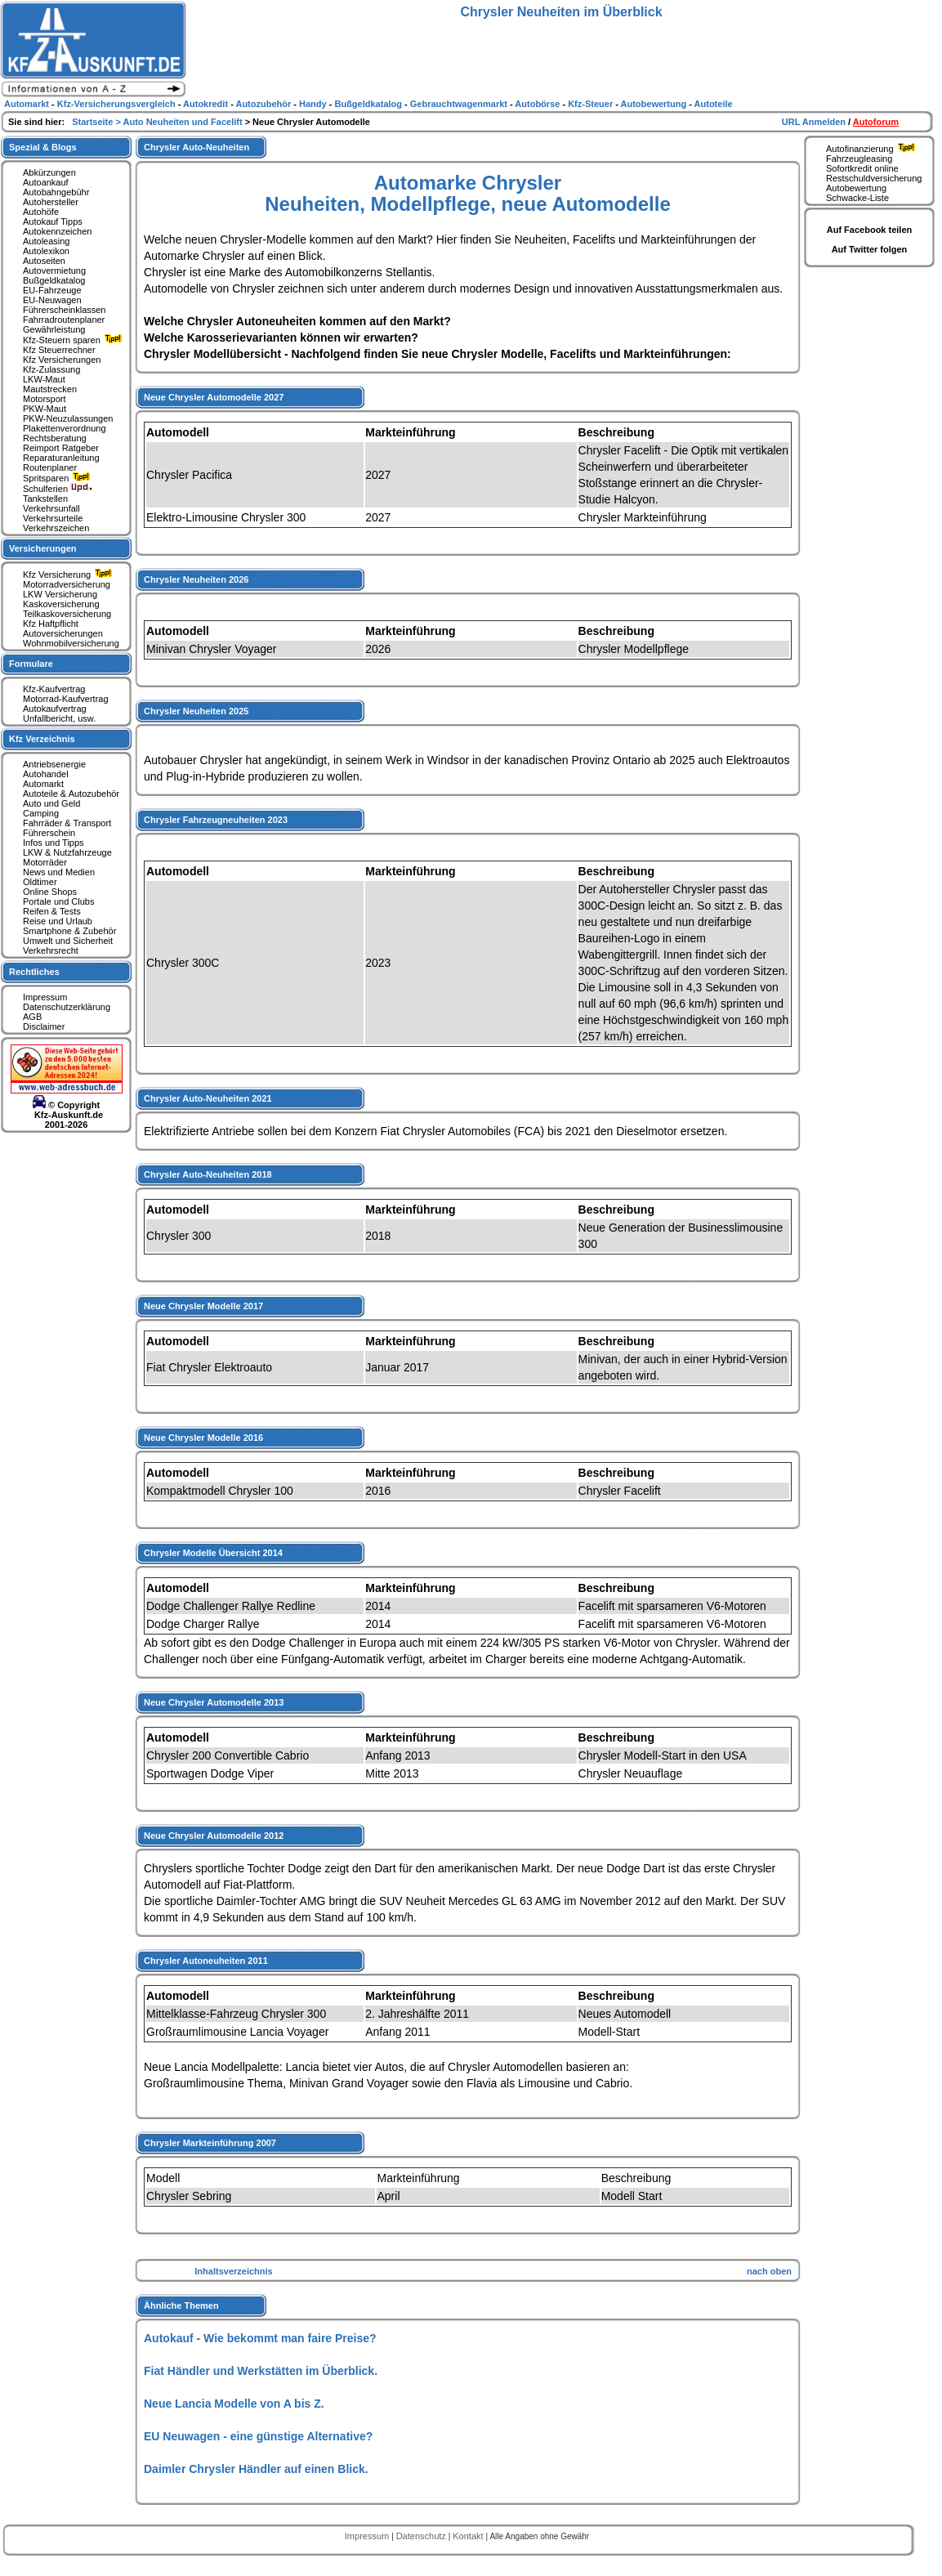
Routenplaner (50, 467)
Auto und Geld (51, 803)
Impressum (45, 997)
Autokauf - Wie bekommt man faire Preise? (260, 2338)
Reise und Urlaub (57, 921)
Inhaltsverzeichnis (233, 2271)
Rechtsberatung (55, 438)
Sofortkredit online (862, 168)
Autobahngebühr (56, 192)
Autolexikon (46, 251)
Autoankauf (46, 182)
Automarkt (43, 784)
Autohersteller (50, 202)
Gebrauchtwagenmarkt (460, 104)
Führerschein (49, 833)
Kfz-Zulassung (51, 369)
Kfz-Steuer (591, 104)
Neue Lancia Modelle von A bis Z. (234, 2403)
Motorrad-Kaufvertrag (66, 699)
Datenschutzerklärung (66, 1007)
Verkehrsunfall (51, 508)
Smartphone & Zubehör (69, 931)
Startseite (93, 122)
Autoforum (876, 122)
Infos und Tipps (53, 842)
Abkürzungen (49, 172)
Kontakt (469, 2536)
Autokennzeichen (57, 231)
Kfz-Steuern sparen (74, 340)
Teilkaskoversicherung (67, 614)
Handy (314, 104)
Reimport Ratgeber (61, 448)
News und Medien (59, 872)
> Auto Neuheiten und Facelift (179, 122)
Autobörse (538, 104)
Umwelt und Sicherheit (68, 941)
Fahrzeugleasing (859, 158)
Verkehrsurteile (53, 518)
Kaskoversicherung (61, 604)
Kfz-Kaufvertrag (54, 689)
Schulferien (58, 489)
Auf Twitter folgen (870, 249)
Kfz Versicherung (69, 574)
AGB (32, 1017)
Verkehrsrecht (50, 950)
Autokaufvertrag (55, 708)
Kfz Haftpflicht (50, 623)
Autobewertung (856, 188)
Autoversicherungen (63, 633)
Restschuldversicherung (874, 178)
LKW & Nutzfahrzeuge (67, 852)
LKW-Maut (44, 379)
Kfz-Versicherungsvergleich (117, 104)
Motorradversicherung (66, 584)
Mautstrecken (50, 389)
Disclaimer (44, 1026)
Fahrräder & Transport (67, 823)
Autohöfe (41, 212)
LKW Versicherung (60, 594)
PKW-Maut (44, 409)
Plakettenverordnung (64, 428)
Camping (41, 813)
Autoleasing (46, 241)
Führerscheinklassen (64, 310)
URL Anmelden (815, 122)
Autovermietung (54, 270)
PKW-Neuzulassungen (68, 418)
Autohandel (46, 774)
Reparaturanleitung (61, 458)
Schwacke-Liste (857, 198)
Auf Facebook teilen (870, 230)
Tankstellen (45, 498)
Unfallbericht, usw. (59, 718)
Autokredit (206, 104)
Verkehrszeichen (56, 528)
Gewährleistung (54, 329)
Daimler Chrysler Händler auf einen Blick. (256, 2468)
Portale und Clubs (58, 901)
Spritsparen (58, 478)
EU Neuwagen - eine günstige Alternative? (258, 2436)
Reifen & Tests (52, 911)
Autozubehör (264, 104)
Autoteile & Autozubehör (71, 793)
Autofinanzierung (872, 149)
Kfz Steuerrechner (59, 350)
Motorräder (45, 862)
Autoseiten (44, 261)
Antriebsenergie (54, 764)
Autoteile (713, 104)
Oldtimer (40, 882)
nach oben (769, 2271)
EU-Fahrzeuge (52, 290)
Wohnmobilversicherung (71, 643)
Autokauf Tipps (53, 221)
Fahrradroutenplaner (64, 319)
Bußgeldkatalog (54, 280)
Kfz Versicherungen (61, 359)
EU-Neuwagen (52, 300)
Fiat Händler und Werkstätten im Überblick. (260, 2370)
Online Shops (50, 892)
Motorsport (44, 399)
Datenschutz (422, 2536)
